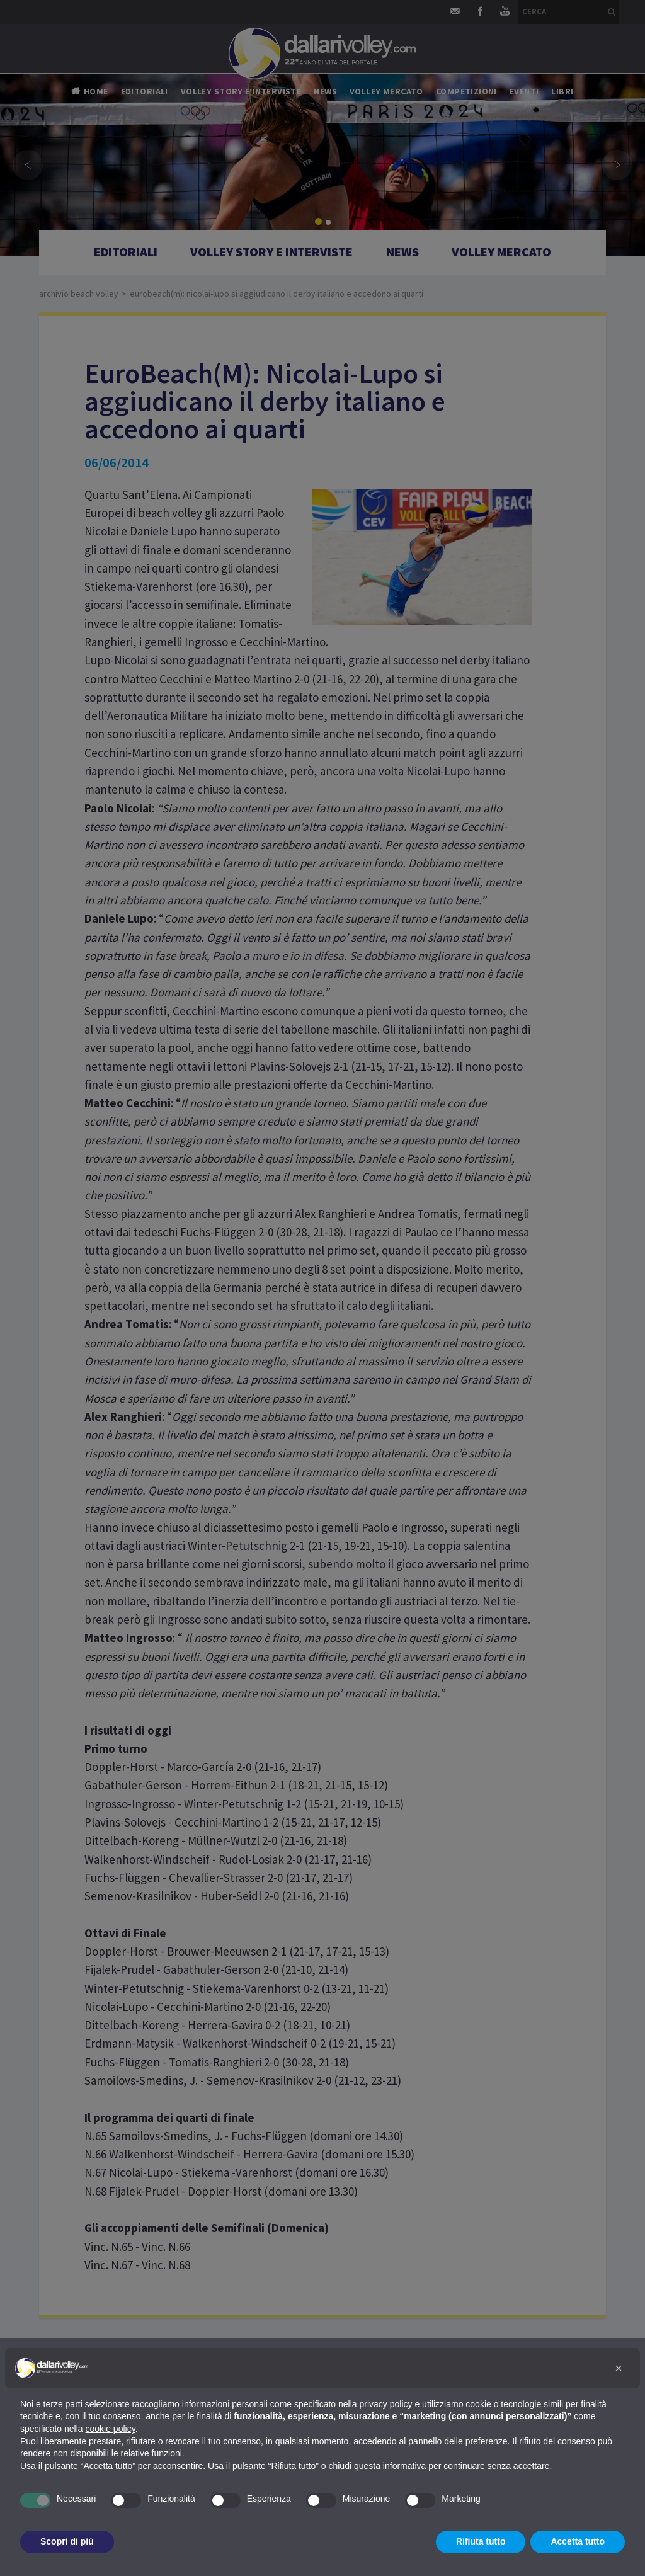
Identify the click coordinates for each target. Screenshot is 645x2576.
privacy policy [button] (386, 2404)
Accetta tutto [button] (578, 2541)
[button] (618, 2368)
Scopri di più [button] (67, 2541)
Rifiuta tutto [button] (481, 2541)
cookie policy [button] (110, 2429)
